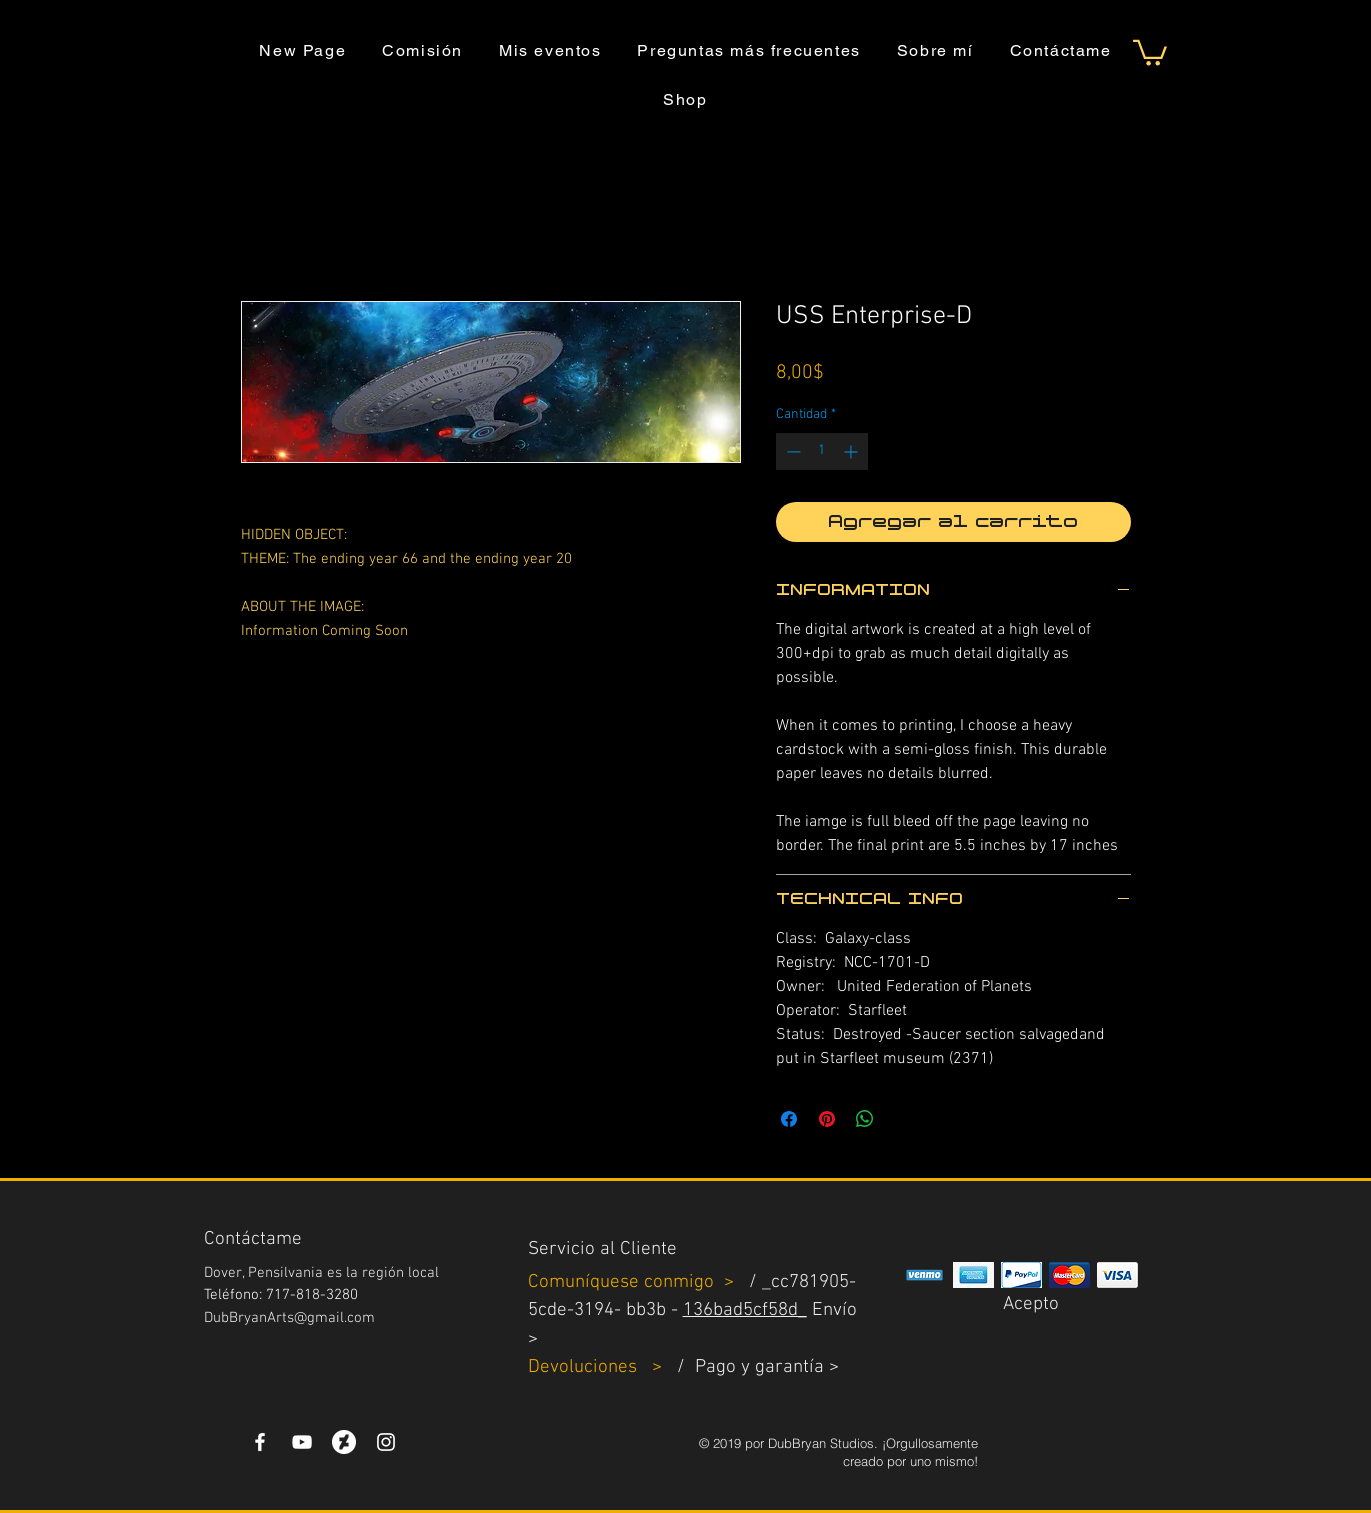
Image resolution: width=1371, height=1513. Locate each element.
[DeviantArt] (344, 1442)
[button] (1150, 51)
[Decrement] (791, 451)
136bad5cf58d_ (745, 1310)
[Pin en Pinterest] (827, 1119)
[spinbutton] (822, 451)
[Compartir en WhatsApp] (865, 1119)
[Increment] (852, 451)
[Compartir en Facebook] (789, 1119)
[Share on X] (903, 1119)
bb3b (646, 1310)
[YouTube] (302, 1442)
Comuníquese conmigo (623, 1282)
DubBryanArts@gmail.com (289, 1318)
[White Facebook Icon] (260, 1442)
